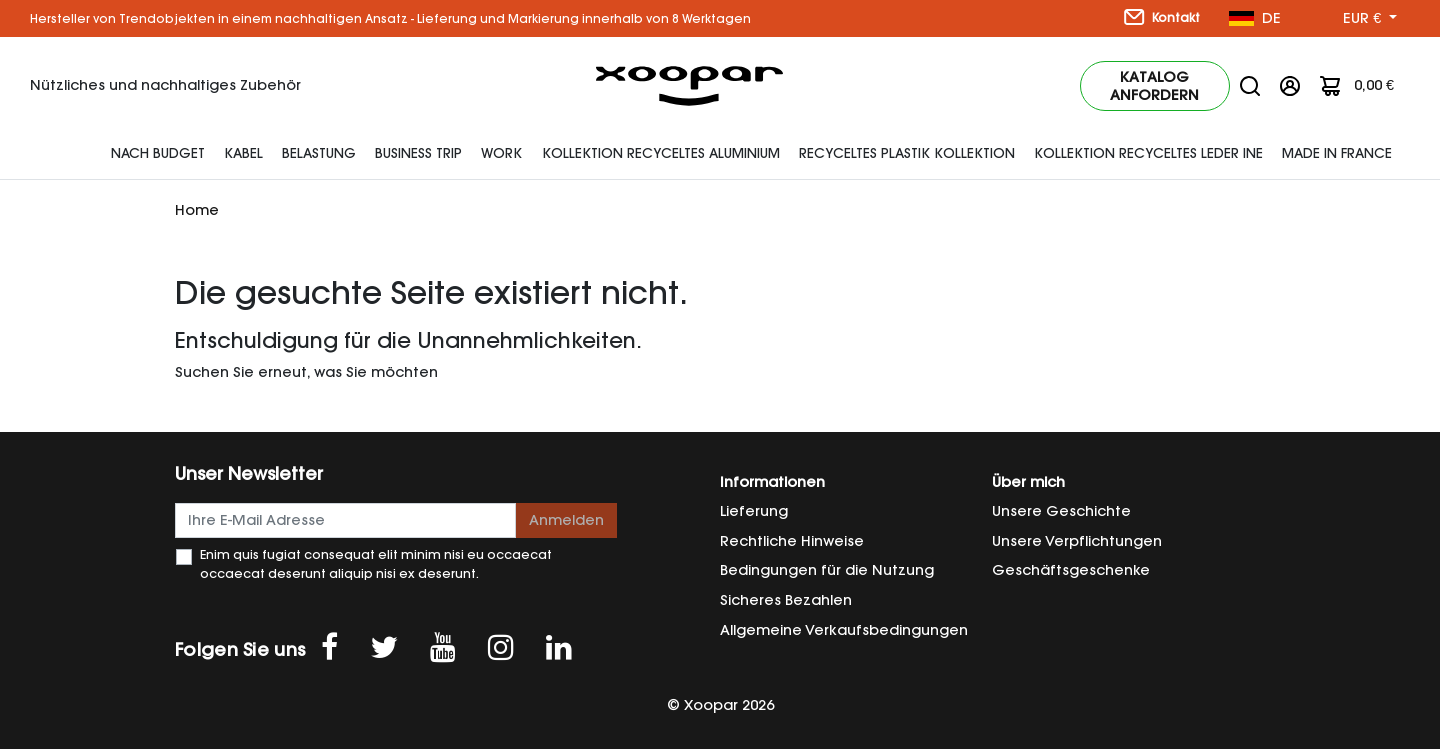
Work (501, 153)
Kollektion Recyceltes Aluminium (661, 153)
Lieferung (754, 511)
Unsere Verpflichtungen (1077, 541)
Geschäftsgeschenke (1071, 570)
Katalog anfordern (1154, 86)
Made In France (1337, 153)
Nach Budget (158, 153)
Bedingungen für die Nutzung (827, 570)
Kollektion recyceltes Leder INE (1148, 153)
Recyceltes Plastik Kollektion (907, 153)
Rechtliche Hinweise (792, 541)
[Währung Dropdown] (1370, 19)
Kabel (243, 153)
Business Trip (418, 153)
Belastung (319, 153)
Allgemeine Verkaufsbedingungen (844, 630)
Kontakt (1162, 17)
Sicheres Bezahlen (786, 600)
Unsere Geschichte (1061, 511)
